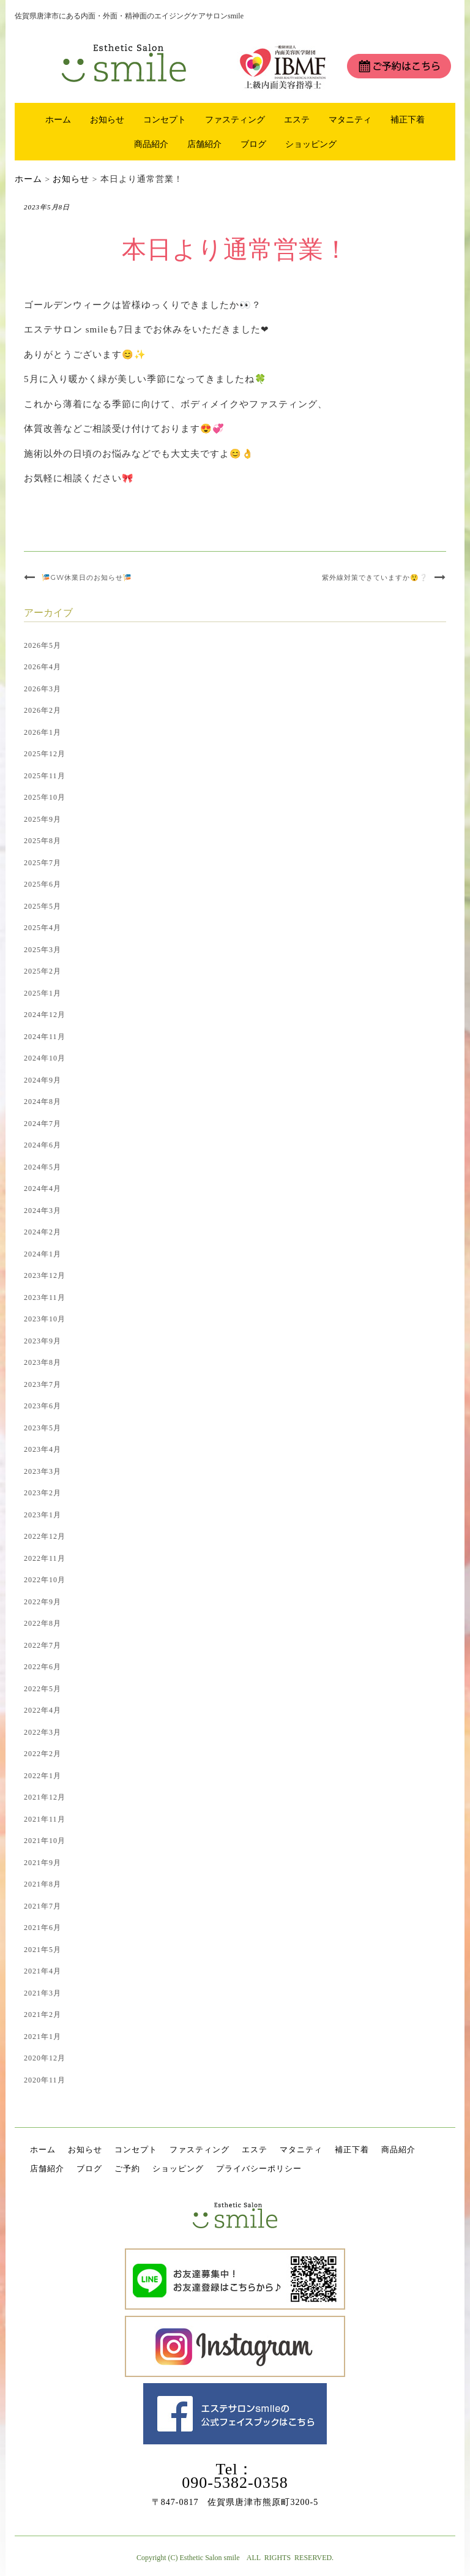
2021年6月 (42, 1927)
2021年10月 (44, 1840)
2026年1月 (42, 732)
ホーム (58, 119)
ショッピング (311, 143)
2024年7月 (42, 1123)
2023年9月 (42, 1341)
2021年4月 (42, 1971)
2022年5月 (42, 1688)
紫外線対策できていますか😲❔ (375, 577)
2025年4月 (42, 927)
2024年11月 (44, 1036)
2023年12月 (44, 1275)
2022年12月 (44, 1536)
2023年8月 (42, 1362)
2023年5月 (42, 1428)
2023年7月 (42, 1384)
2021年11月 (44, 1819)
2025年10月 (44, 797)
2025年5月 (42, 906)
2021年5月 (42, 1949)
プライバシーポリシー (259, 2168)
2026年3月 (42, 689)
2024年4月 (42, 1188)
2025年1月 (42, 993)
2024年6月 (42, 1145)
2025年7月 (42, 862)
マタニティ (350, 119)
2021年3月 (42, 1993)
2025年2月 (42, 971)
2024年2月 (42, 1232)
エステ (297, 119)
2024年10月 (44, 1058)
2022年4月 (42, 1710)
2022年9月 (42, 1602)
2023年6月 (42, 1406)
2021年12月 (44, 1797)
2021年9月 (42, 1862)
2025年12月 (44, 753)
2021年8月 (42, 1884)
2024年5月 (42, 1167)
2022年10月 (44, 1579)
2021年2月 (42, 2014)
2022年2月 (42, 1753)
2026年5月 (42, 645)
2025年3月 (42, 949)
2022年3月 (42, 1732)
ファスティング (235, 119)
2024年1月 (42, 1254)
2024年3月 (42, 1210)
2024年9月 (42, 1080)
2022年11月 (44, 1558)
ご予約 (127, 2168)
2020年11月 (44, 2080)
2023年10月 (44, 1319)
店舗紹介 (204, 143)
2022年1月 (42, 1775)
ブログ (253, 143)
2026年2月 (42, 710)
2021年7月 (42, 1906)
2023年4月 (42, 1449)
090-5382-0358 (235, 2483)
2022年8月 (42, 1623)
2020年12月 (44, 2058)
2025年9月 (42, 819)
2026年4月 (42, 667)
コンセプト (164, 119)
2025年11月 (44, 776)
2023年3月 (42, 1471)
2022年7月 (42, 1645)
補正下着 (407, 119)
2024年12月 (44, 1014)
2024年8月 (42, 1101)
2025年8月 (42, 840)
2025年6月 (42, 884)
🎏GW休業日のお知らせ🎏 (87, 577)
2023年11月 (44, 1297)
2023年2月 (42, 1493)
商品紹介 (151, 143)
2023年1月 (42, 1515)
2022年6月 (42, 1666)
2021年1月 (42, 2036)
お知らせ (107, 119)
